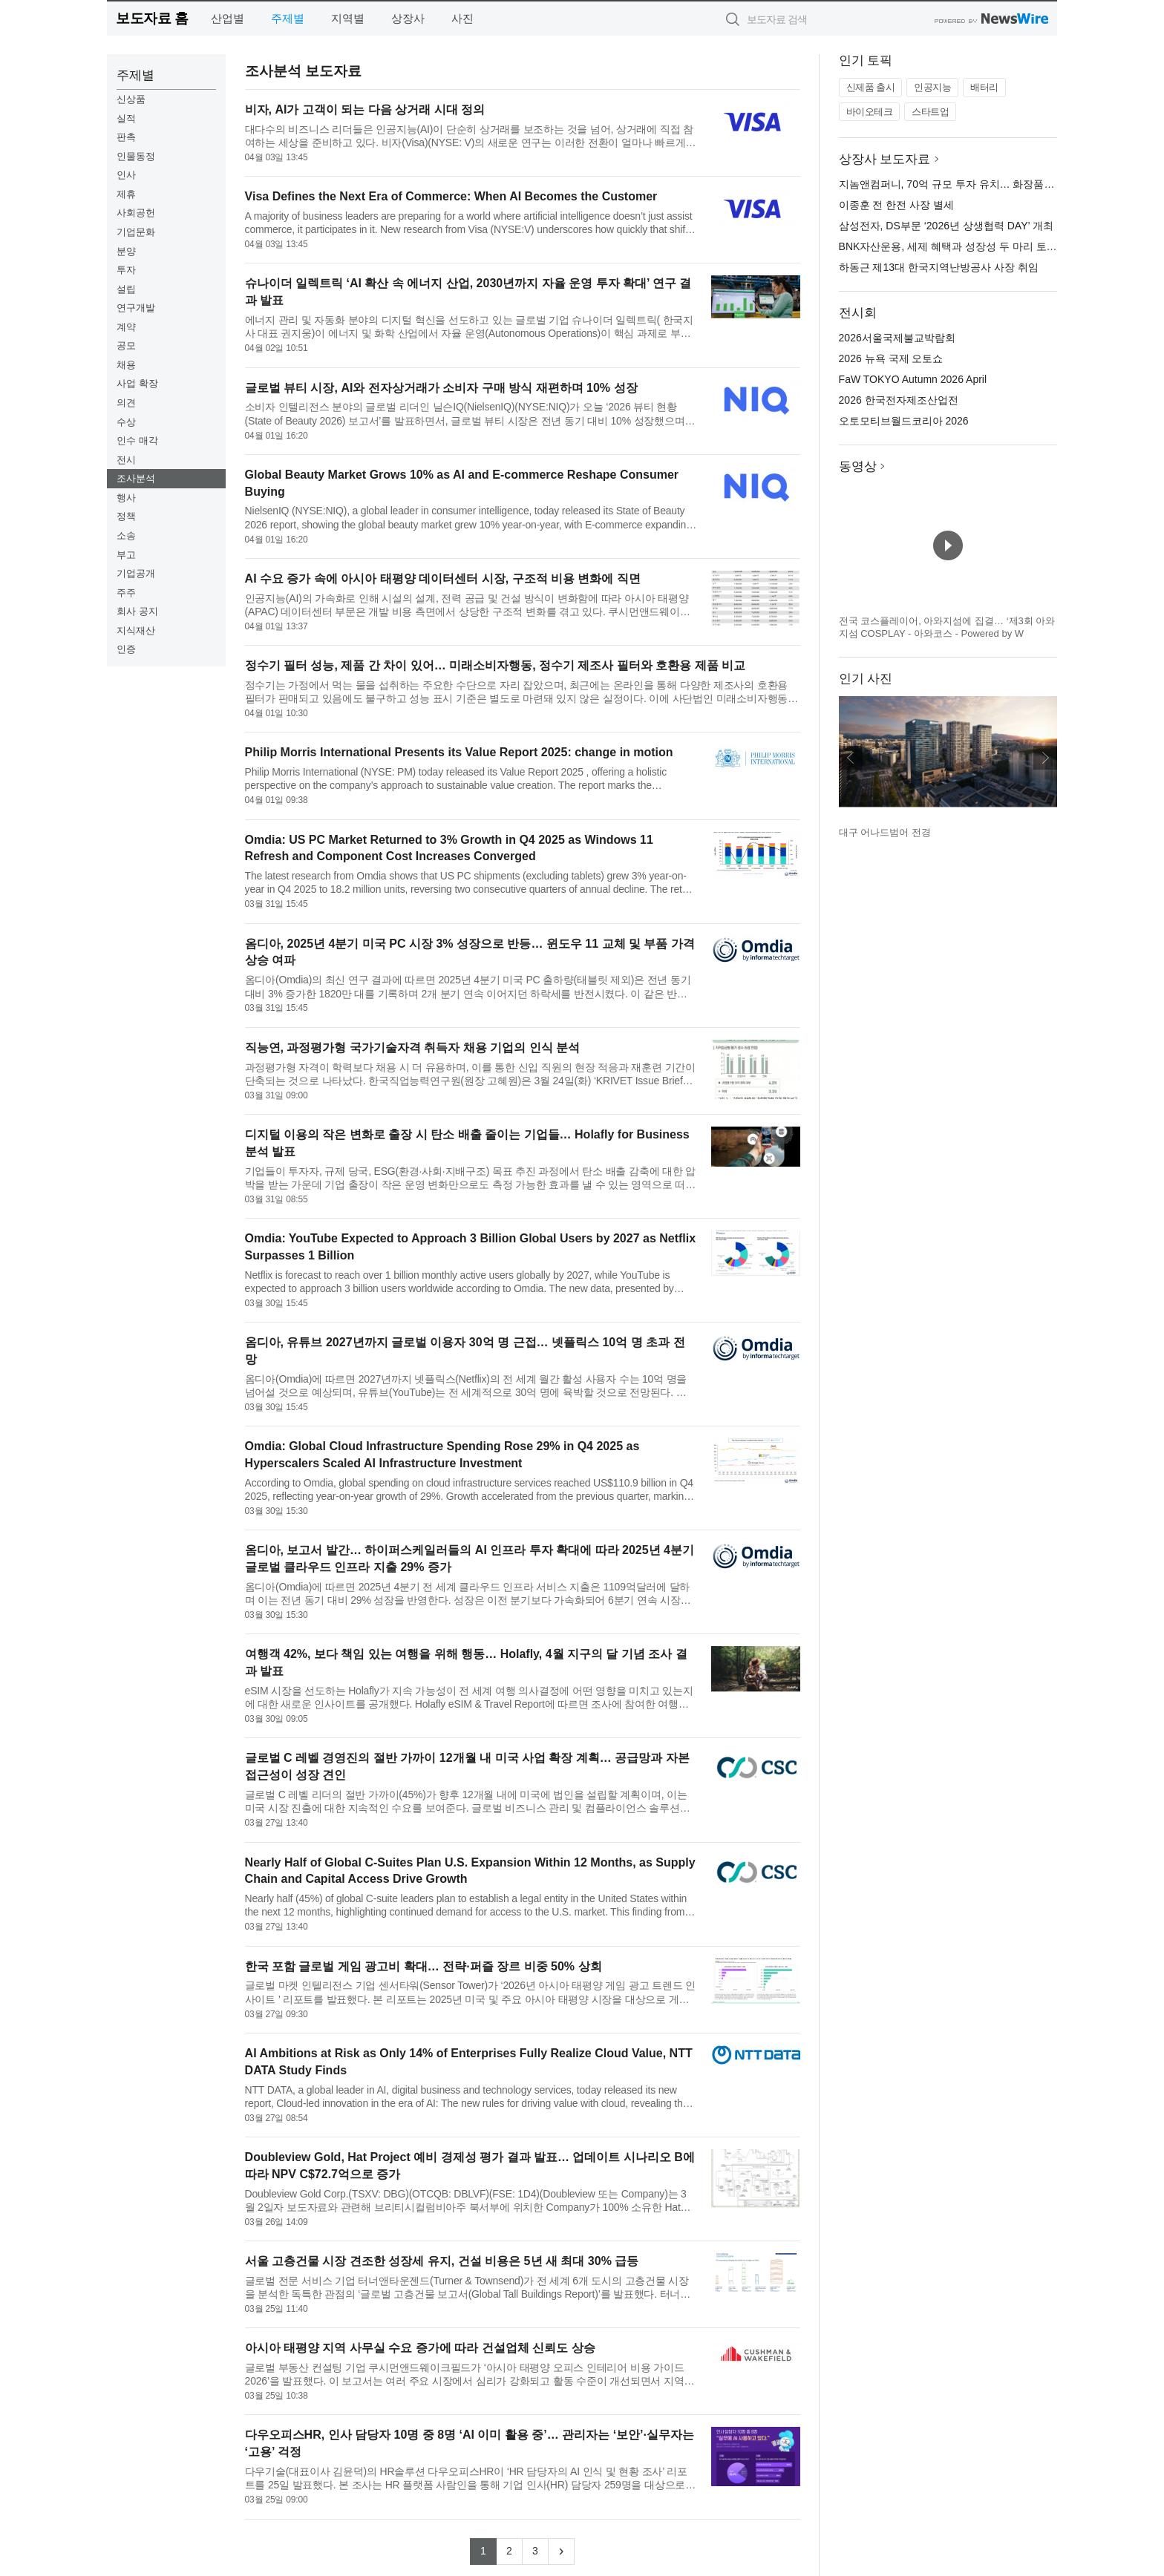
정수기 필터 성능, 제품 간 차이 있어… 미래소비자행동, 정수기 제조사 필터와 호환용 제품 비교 (495, 665)
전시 (126, 459)
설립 (126, 289)
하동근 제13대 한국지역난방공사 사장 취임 (939, 267)
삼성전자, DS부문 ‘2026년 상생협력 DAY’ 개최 (946, 226)
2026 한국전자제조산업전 (898, 400)
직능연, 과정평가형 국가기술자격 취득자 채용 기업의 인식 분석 (413, 1047)
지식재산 (136, 630)
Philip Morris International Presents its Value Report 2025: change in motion (459, 752)
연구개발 (136, 307)
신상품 (131, 99)
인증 (126, 649)
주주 (126, 592)
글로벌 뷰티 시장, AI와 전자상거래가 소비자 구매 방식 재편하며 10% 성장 (441, 387)
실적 (126, 118)
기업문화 (136, 231)
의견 (126, 402)
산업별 (227, 18)
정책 (126, 516)
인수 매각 (137, 440)
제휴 (126, 194)
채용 (126, 364)
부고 (126, 554)
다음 (1045, 758)
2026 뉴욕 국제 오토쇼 (891, 358)
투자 (126, 269)
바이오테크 (869, 111)
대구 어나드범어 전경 (885, 832)
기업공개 (136, 573)
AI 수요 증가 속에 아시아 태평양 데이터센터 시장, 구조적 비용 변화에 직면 (443, 578)
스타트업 (930, 111)
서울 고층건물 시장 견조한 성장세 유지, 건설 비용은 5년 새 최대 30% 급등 (442, 2261)
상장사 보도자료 (885, 159)
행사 (126, 497)
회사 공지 (137, 611)
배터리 (984, 87)
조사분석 (136, 478)
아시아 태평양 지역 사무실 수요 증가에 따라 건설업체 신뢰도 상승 (420, 2347)
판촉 (126, 136)
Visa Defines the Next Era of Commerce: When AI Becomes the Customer (451, 196)
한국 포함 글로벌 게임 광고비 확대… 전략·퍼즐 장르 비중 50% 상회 (423, 1966)
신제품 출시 (870, 87)
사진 (462, 18)
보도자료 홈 (152, 18)
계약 (126, 326)
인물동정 (136, 156)
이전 (851, 758)
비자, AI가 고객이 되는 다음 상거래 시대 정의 (365, 109)
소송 (126, 535)
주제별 (287, 18)
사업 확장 (137, 383)
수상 (126, 421)
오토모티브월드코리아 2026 (904, 421)
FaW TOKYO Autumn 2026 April (913, 379)
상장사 (408, 18)
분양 (126, 251)
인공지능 (932, 87)
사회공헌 (136, 212)
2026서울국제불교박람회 (897, 338)
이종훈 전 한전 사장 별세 (897, 205)
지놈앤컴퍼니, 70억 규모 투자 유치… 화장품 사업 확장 (965, 184)
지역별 (347, 18)
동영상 (858, 466)
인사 (126, 174)
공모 (126, 345)
